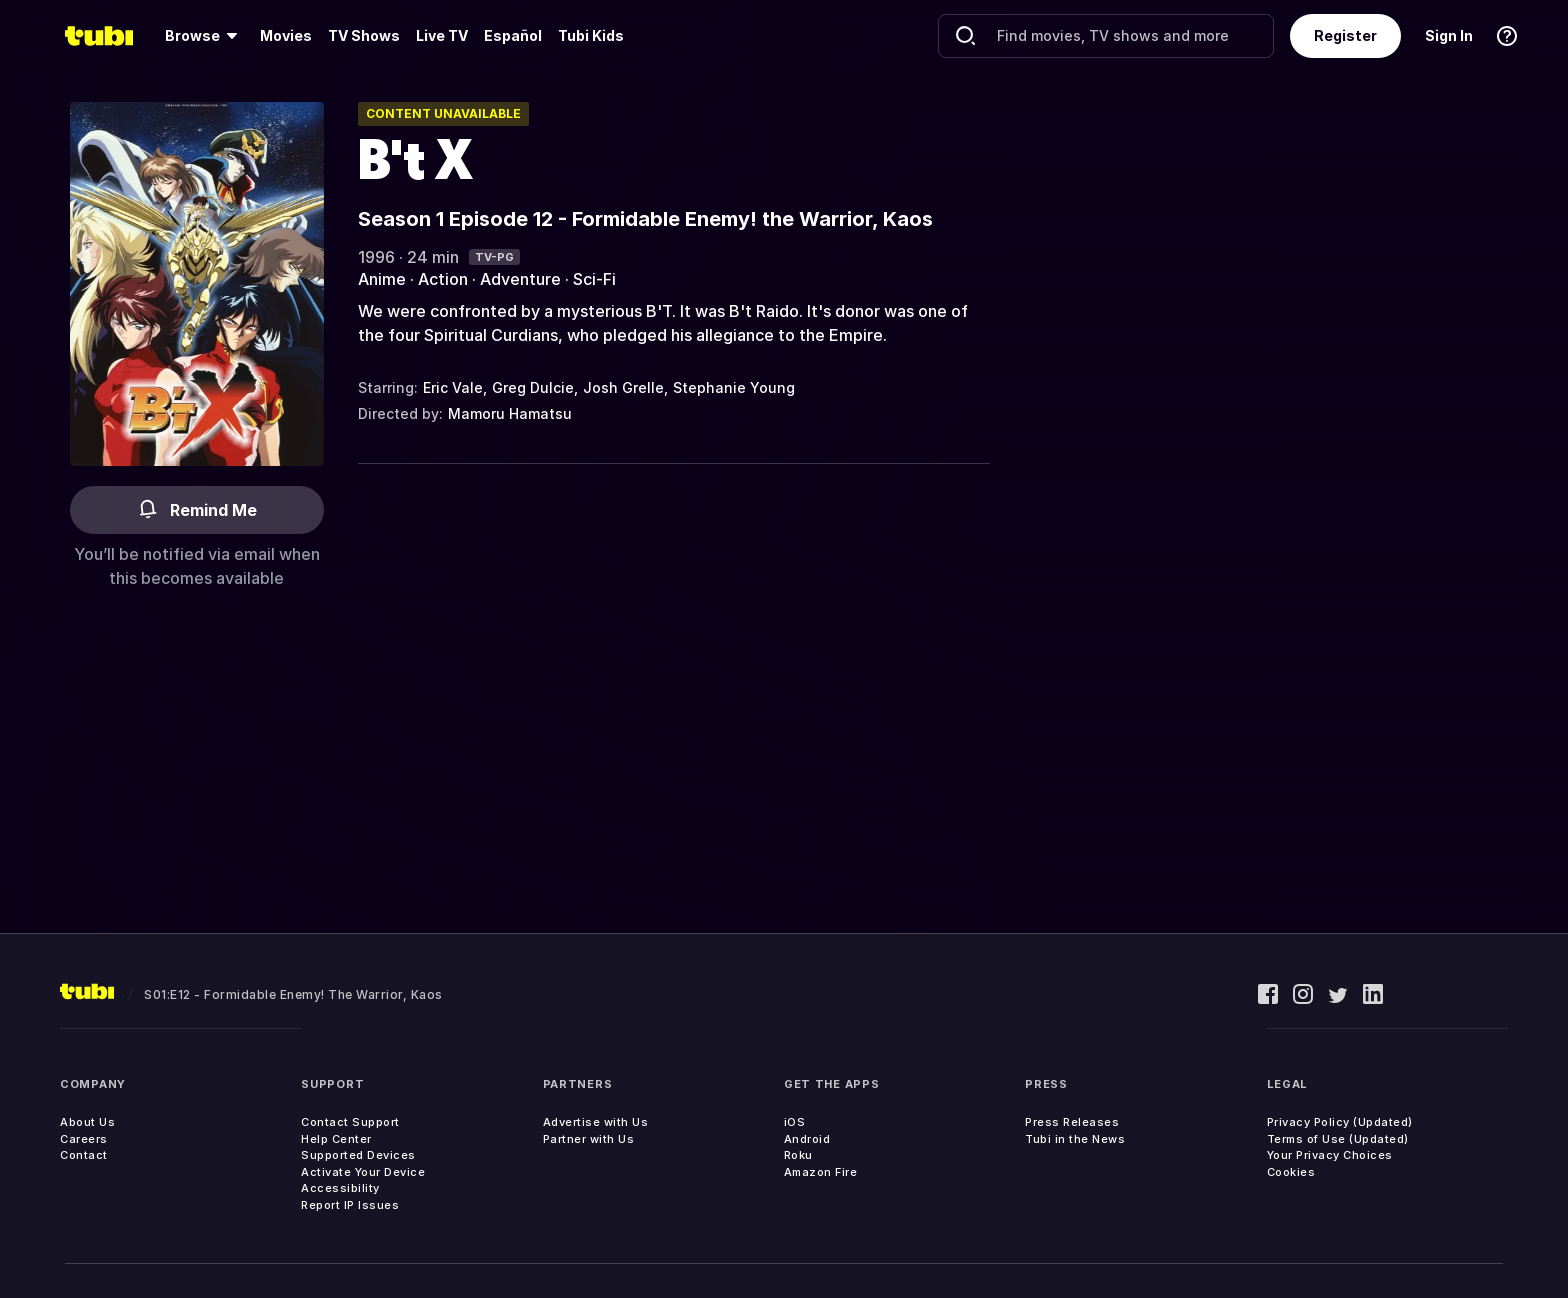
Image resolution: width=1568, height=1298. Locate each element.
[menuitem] (204, 36)
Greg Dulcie (533, 387)
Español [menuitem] (513, 35)
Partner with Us (589, 1139)
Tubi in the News (1075, 1139)
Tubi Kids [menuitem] (591, 35)
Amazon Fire (821, 1172)
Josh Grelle (623, 387)
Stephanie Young (734, 387)
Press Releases (1072, 1122)
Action (443, 279)
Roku (798, 1155)
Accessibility (340, 1188)
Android (807, 1139)
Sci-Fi (594, 279)
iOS (795, 1122)
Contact (84, 1155)
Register (1345, 35)
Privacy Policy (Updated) (1340, 1122)
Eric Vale (453, 387)
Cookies (1291, 1172)
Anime (382, 279)
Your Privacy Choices (1330, 1155)
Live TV (442, 35)
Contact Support (350, 1122)
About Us (87, 1122)
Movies (286, 35)
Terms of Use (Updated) (1338, 1139)
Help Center (336, 1139)
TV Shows (364, 35)
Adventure (520, 279)
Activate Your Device (363, 1172)
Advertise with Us (596, 1122)
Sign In (1449, 35)
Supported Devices (358, 1155)
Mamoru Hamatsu (510, 413)
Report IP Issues (350, 1205)
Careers (84, 1139)
